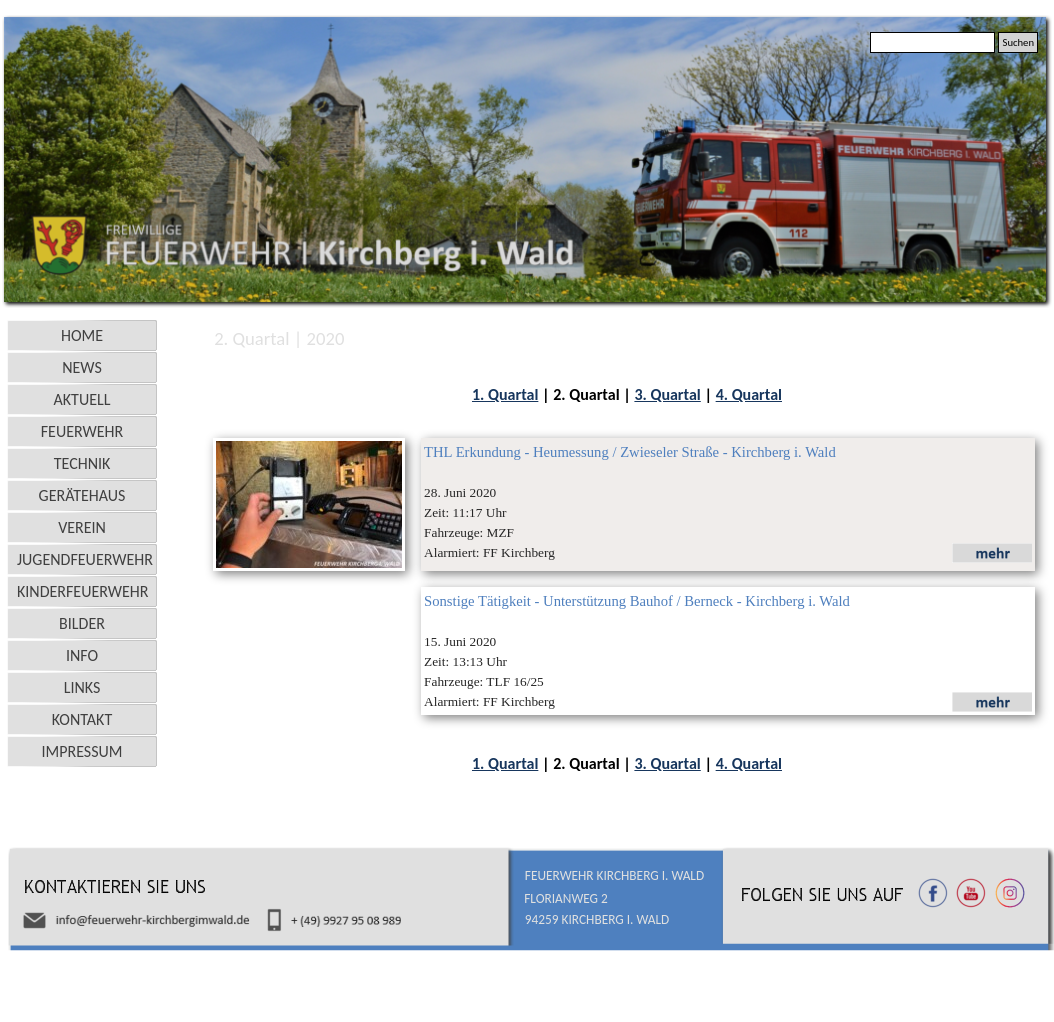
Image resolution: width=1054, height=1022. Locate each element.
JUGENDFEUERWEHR (85, 559)
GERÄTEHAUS (82, 495)
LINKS (82, 687)
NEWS (82, 367)
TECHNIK (82, 463)
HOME (82, 335)
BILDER (82, 623)
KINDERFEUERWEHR (83, 591)
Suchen (1018, 42)
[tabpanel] (627, 395)
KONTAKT (82, 719)
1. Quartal (505, 394)
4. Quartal (749, 394)
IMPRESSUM (82, 751)
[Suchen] (932, 42)
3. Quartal (667, 394)
